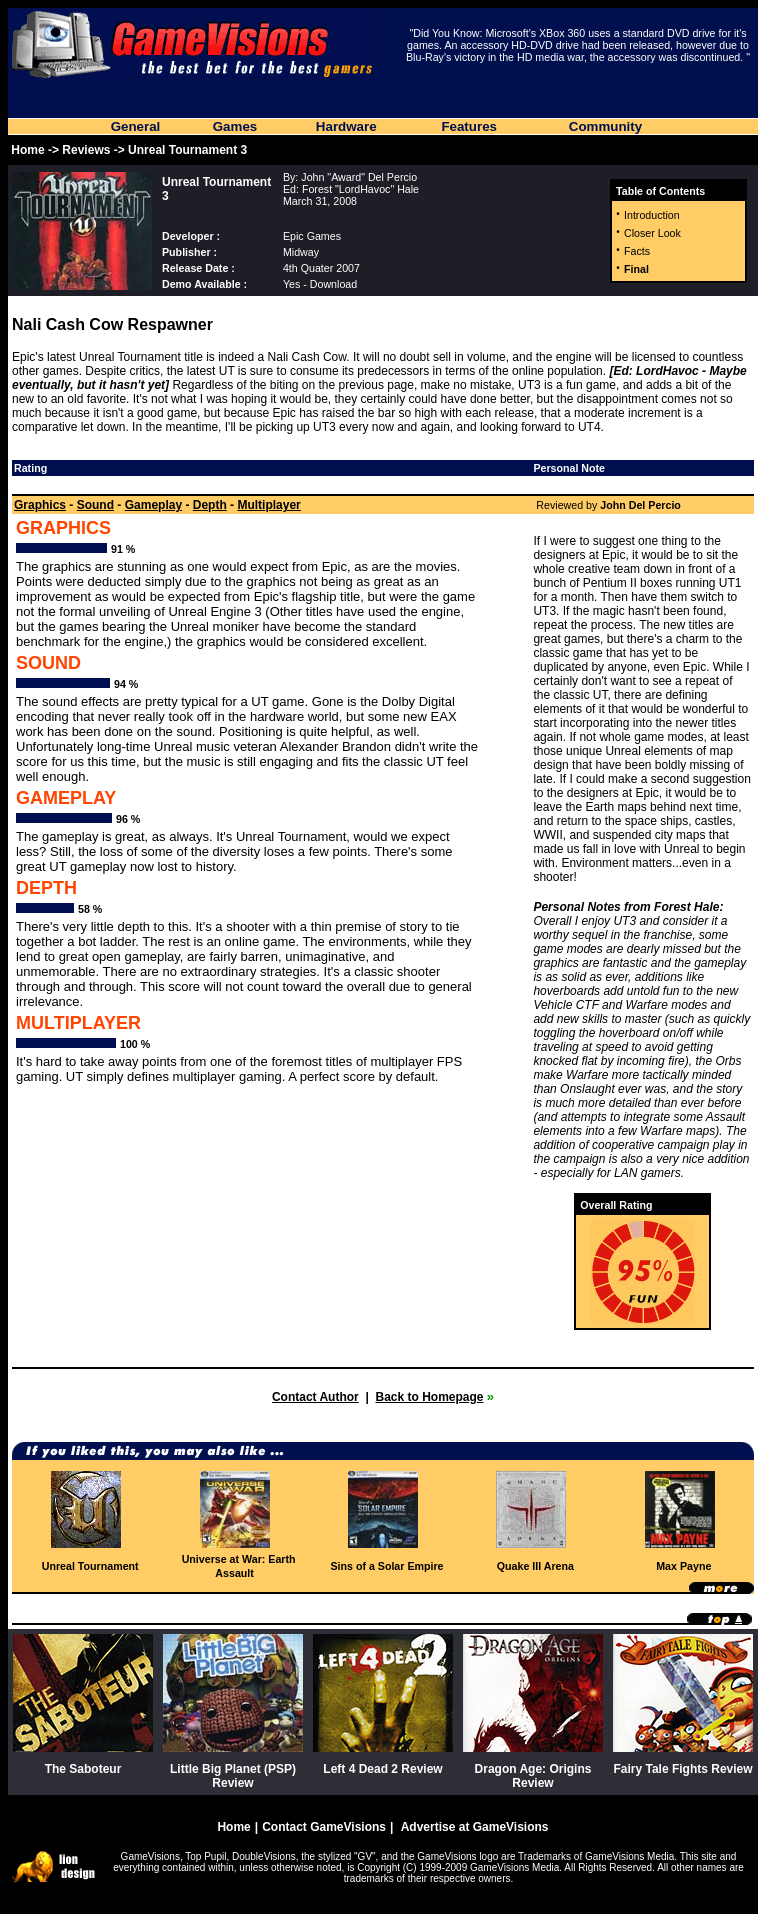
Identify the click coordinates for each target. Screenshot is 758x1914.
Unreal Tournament (90, 1566)
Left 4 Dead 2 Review (382, 1769)
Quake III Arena (535, 1566)
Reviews (86, 150)
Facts (637, 251)
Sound (95, 505)
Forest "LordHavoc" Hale (360, 189)
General (136, 126)
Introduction (652, 215)
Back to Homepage (429, 1397)
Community (605, 126)
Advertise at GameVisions (475, 1827)
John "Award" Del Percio (359, 177)
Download (333, 284)
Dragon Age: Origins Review (533, 1776)
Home (27, 150)
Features (469, 126)
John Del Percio (640, 505)
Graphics (40, 505)
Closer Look (652, 233)
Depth (210, 505)
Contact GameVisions (324, 1827)
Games (235, 126)
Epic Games (312, 236)
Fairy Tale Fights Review (682, 1769)
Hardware (346, 126)
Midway (301, 252)
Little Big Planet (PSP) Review (233, 1776)
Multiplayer (268, 505)
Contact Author (315, 1397)
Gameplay (153, 505)
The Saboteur (83, 1769)
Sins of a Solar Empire (386, 1566)
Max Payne (683, 1566)
